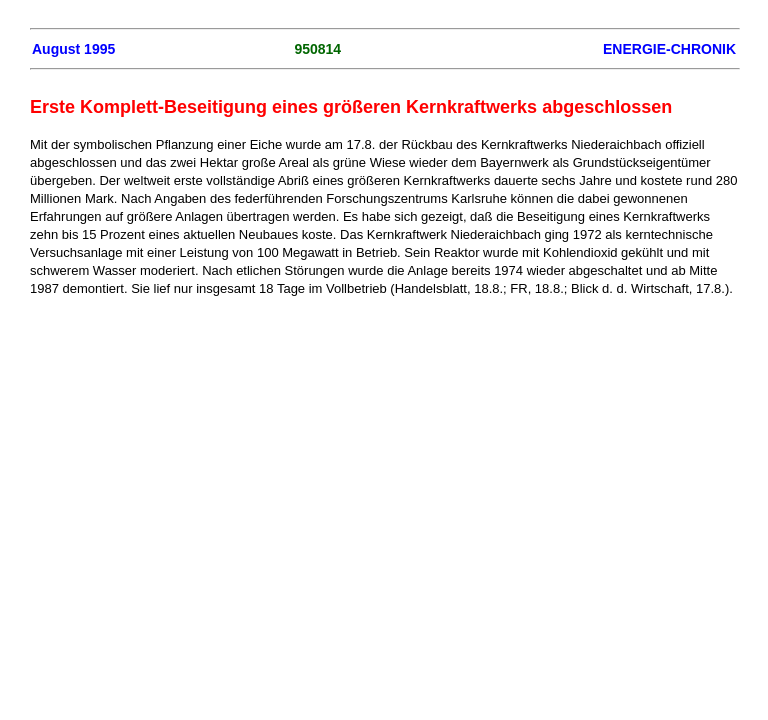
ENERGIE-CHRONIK (669, 49)
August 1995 (73, 49)
